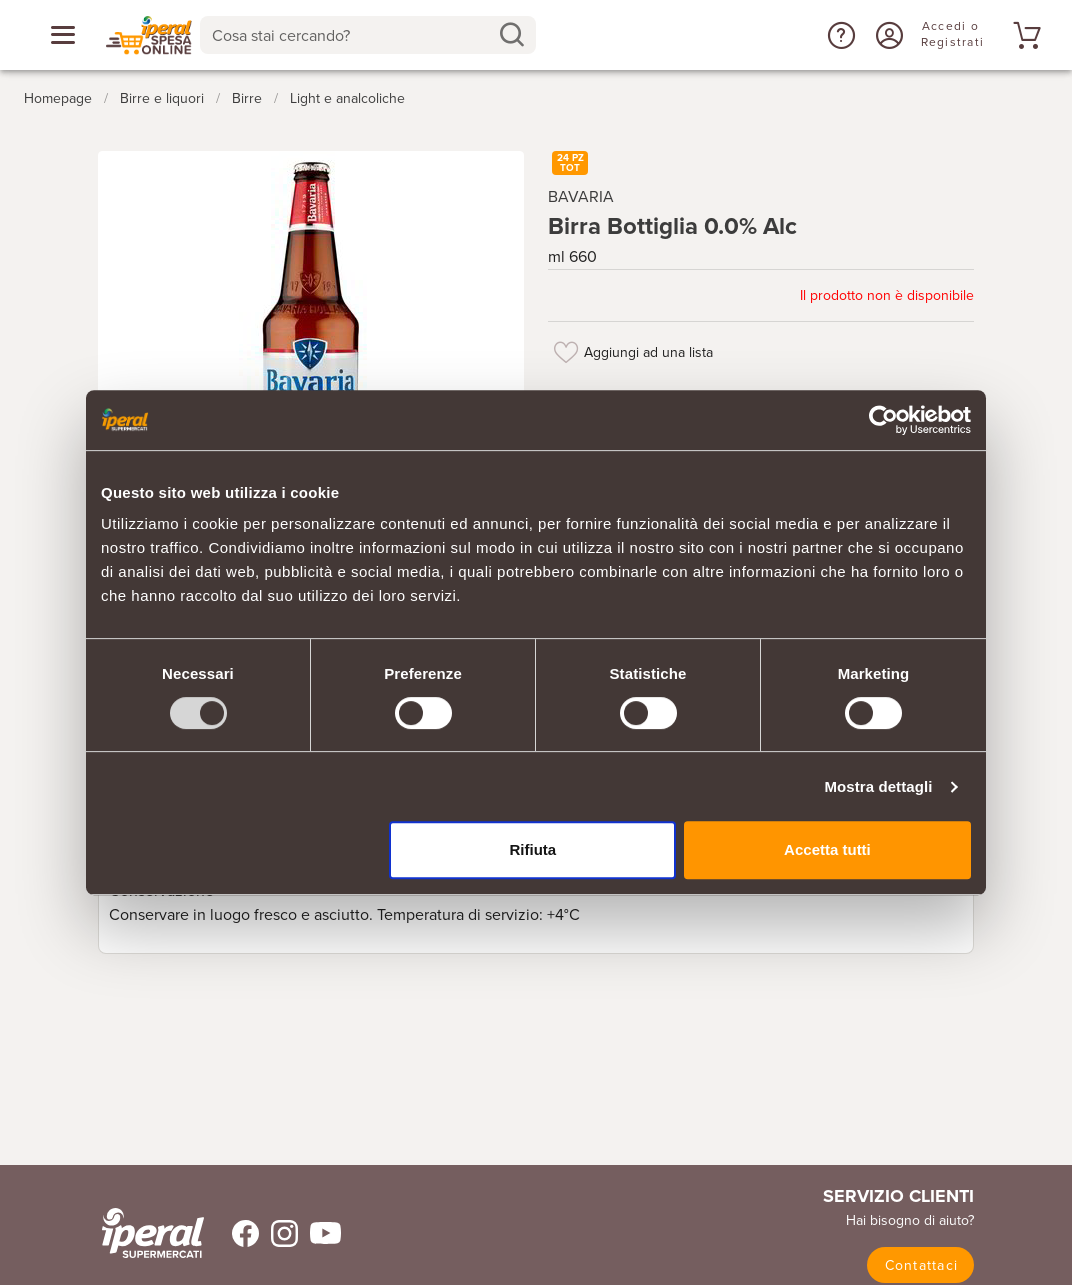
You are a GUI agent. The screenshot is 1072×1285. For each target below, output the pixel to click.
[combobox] (368, 35)
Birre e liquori (162, 98)
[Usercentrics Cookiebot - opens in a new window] (883, 420)
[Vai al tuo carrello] (1024, 35)
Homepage (58, 98)
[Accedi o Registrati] (887, 35)
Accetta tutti (827, 849)
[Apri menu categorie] (63, 35)
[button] (839, 35)
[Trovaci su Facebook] (233, 1233)
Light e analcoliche (347, 98)
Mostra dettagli (878, 786)
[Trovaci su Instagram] (278, 1233)
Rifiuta (533, 849)
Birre (247, 98)
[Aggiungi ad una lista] (566, 352)
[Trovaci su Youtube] (319, 1233)
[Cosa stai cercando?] (352, 35)
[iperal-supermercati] (153, 1233)
